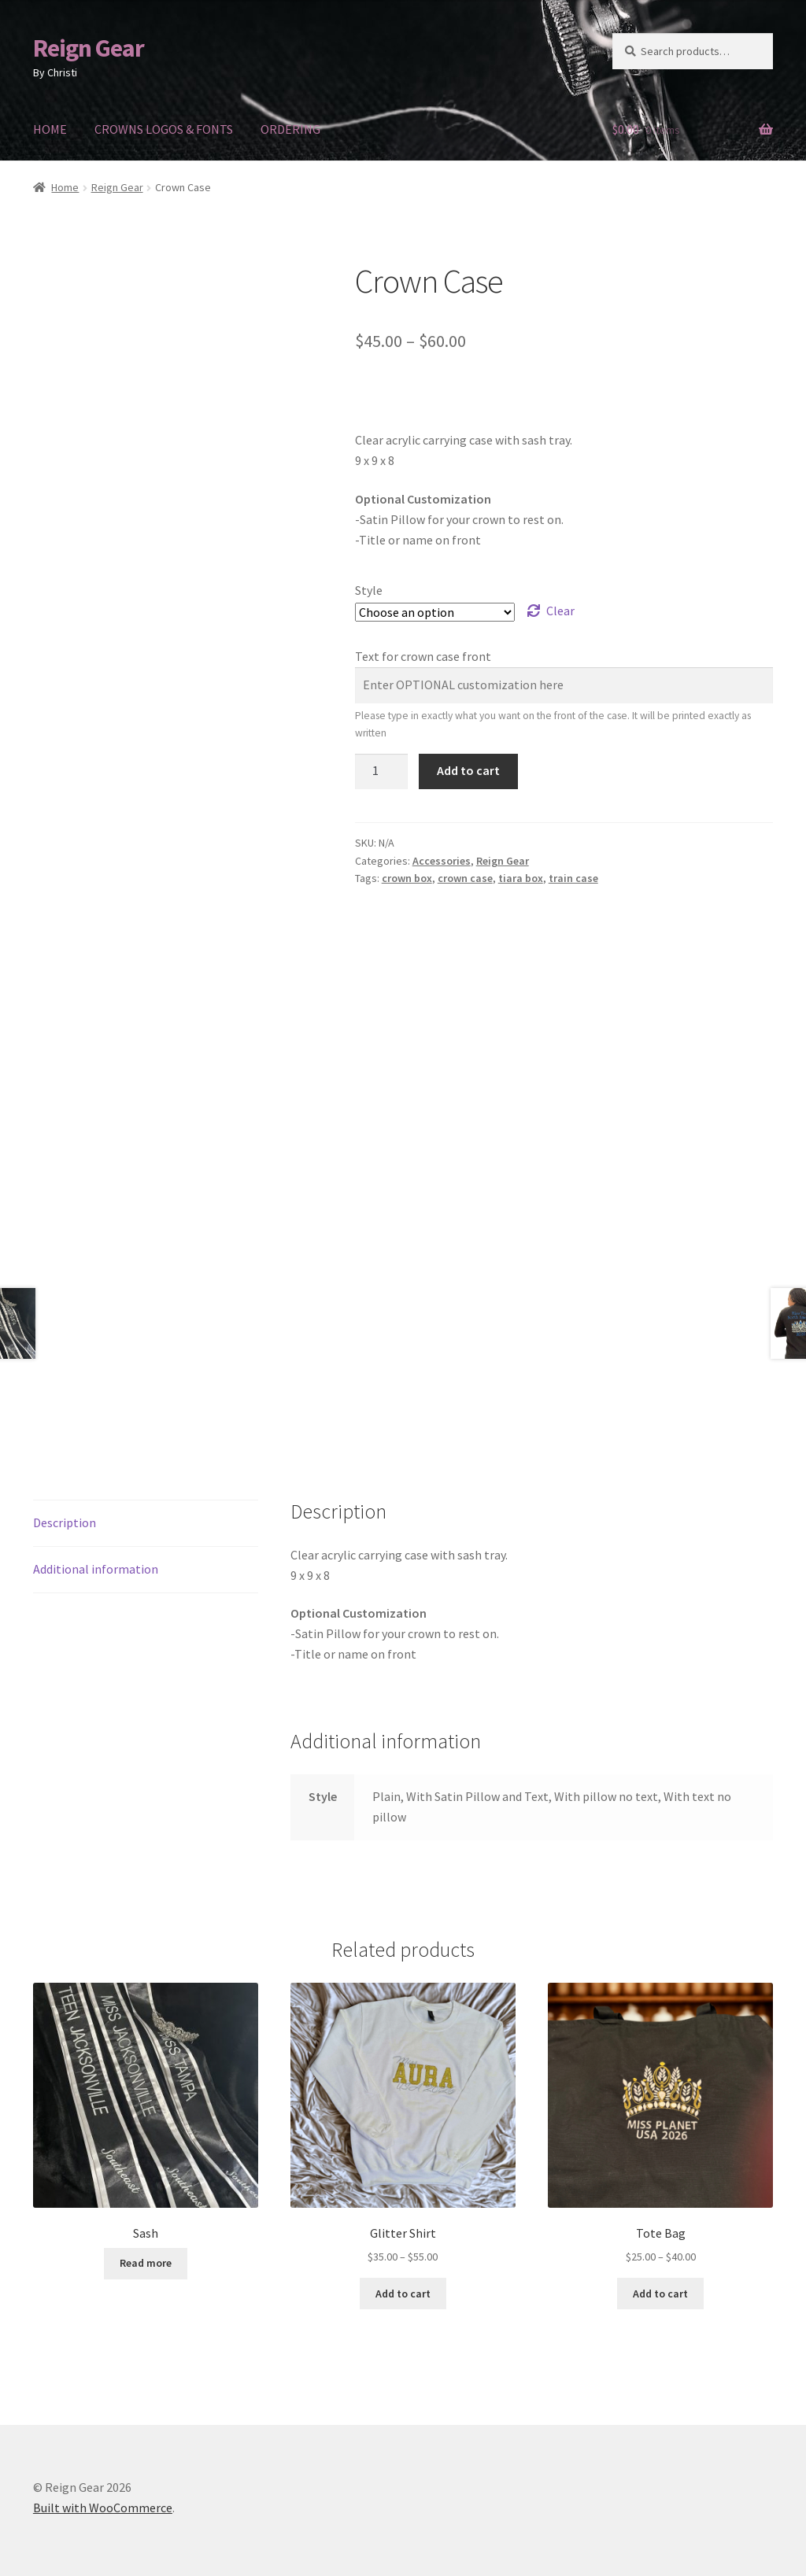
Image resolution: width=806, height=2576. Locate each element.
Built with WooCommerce (102, 2485)
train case (573, 878)
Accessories (441, 861)
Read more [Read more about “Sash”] (146, 2241)
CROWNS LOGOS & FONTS (163, 129)
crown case (465, 878)
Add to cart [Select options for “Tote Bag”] (660, 2271)
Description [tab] (64, 1500)
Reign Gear (88, 48)
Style (369, 590)
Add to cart (468, 770)
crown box (407, 878)
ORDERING (290, 129)
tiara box (520, 878)
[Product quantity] (382, 772)
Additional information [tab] (95, 1547)
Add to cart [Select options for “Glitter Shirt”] (403, 2271)
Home (65, 187)
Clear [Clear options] (560, 610)
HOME (50, 129)
